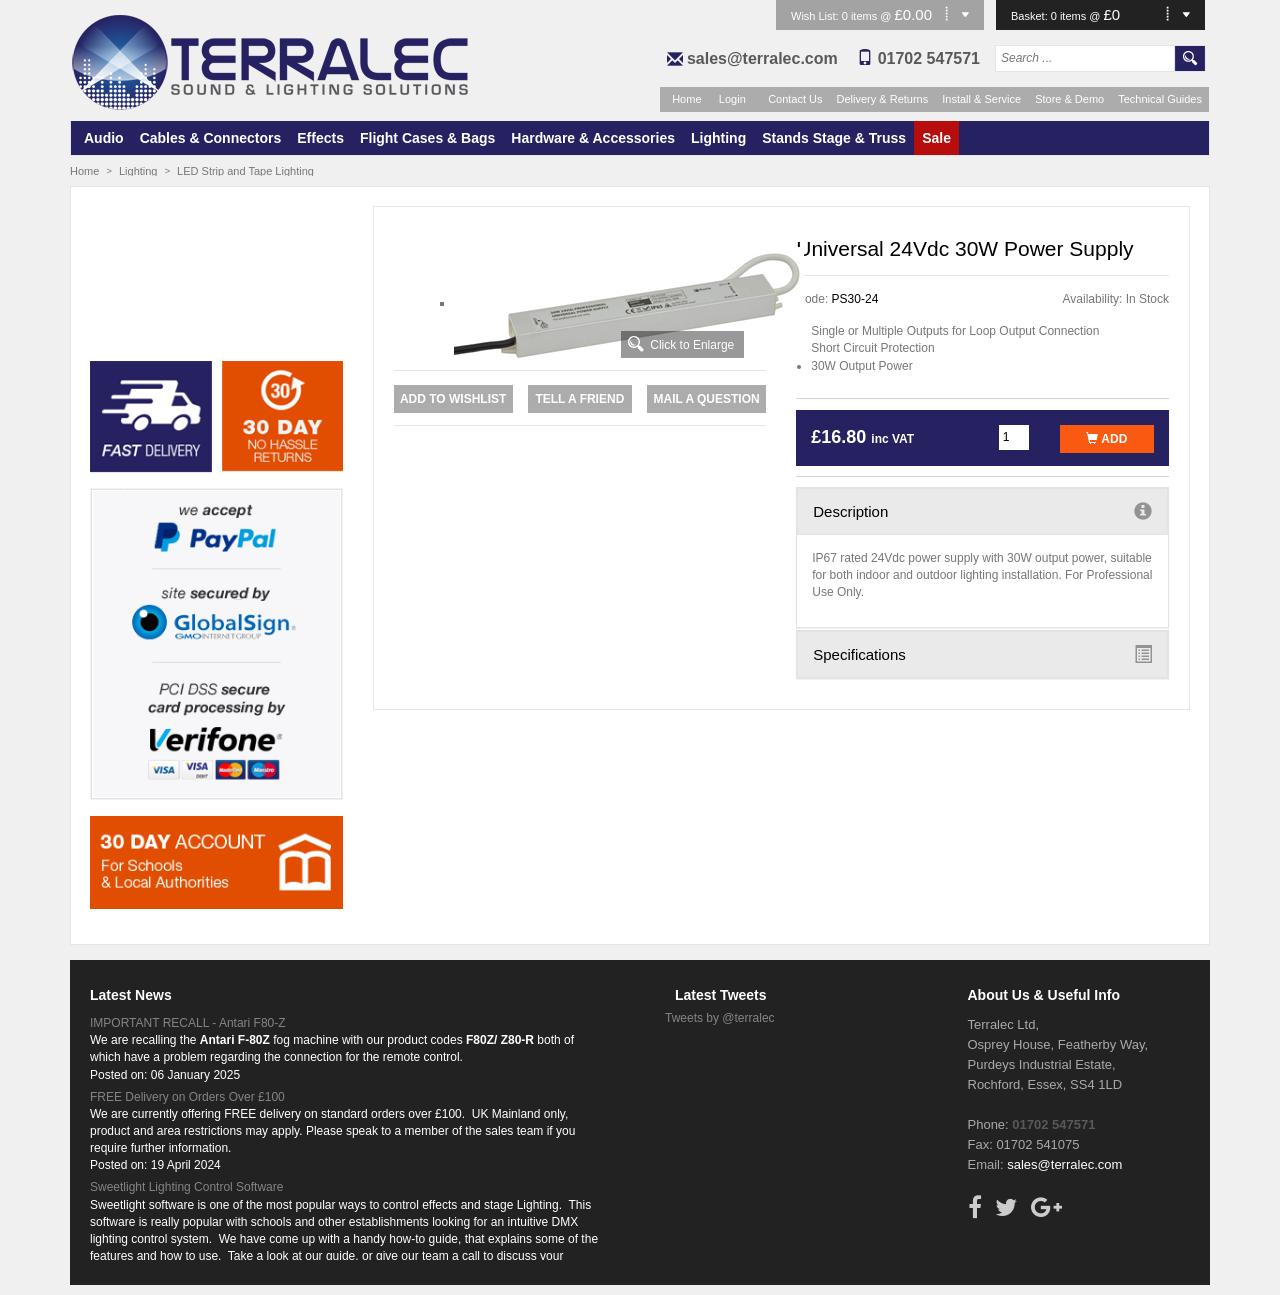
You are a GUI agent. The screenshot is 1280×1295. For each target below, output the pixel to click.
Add (1106, 439)
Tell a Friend (579, 399)
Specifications (982, 654)
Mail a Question (706, 399)
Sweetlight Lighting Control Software (186, 1187)
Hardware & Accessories (593, 138)
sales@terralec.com (762, 58)
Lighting (718, 138)
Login (732, 99)
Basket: (1031, 16)
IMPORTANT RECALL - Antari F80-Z (188, 1023)
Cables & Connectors (211, 138)
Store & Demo (1069, 99)
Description (982, 511)
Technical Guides (1160, 99)
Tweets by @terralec (720, 1018)
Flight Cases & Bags (427, 138)
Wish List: (816, 16)
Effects (320, 138)
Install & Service (981, 99)
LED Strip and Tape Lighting (245, 171)
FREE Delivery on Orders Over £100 (187, 1097)
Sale (936, 138)
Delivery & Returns (883, 99)
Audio (104, 138)
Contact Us (795, 99)
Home (686, 99)
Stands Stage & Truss (834, 138)
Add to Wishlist (453, 399)
